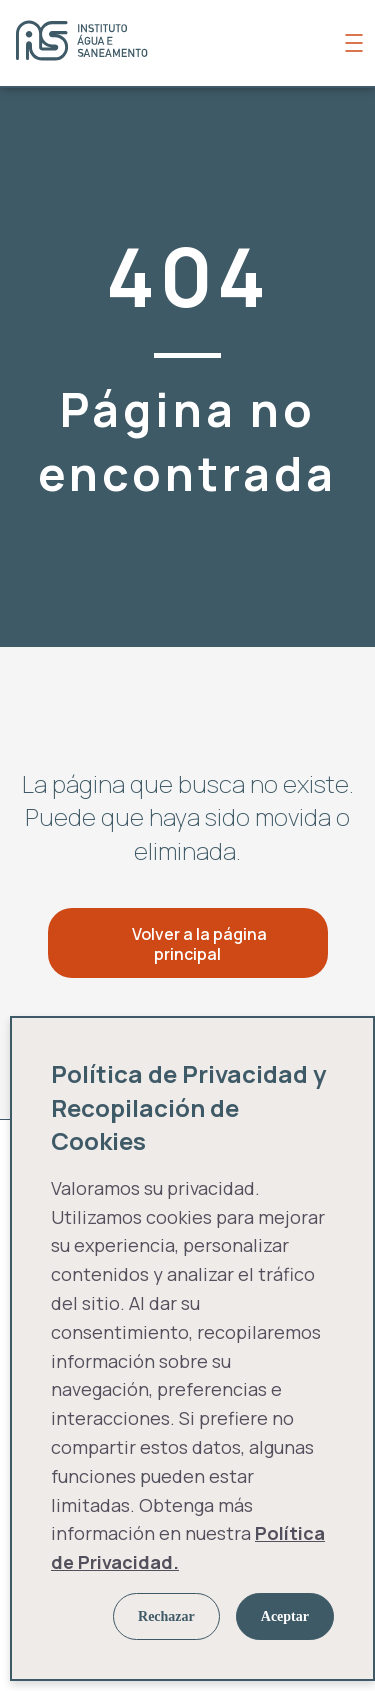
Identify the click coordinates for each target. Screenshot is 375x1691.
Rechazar (166, 1616)
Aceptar (285, 1616)
